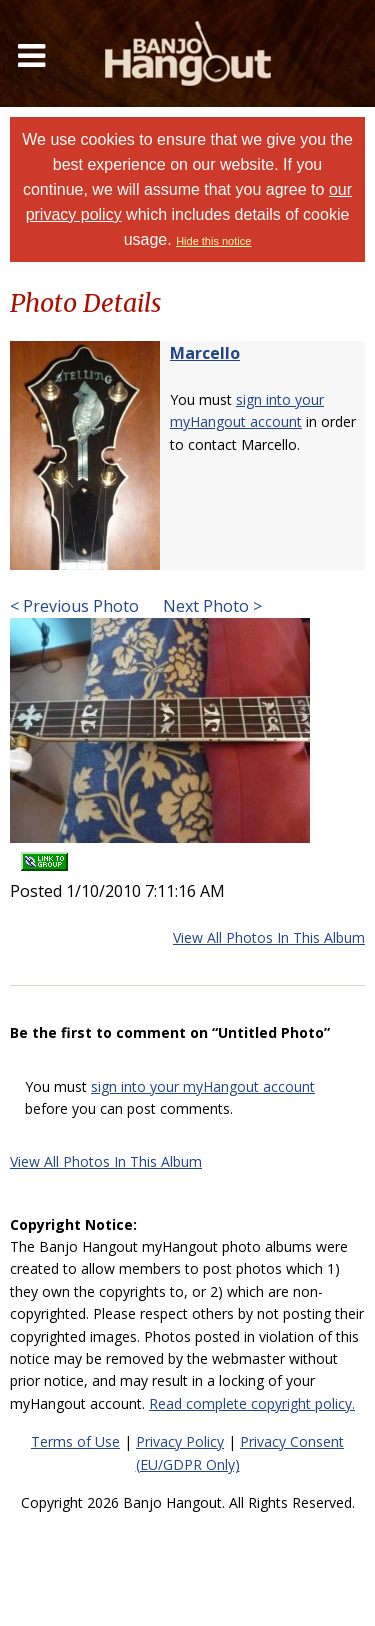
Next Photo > (210, 606)
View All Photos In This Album (269, 937)
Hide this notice (213, 241)
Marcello (205, 353)
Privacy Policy (180, 1441)
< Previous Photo (74, 606)
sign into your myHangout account (203, 1086)
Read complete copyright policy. (252, 1403)
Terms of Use (75, 1441)
